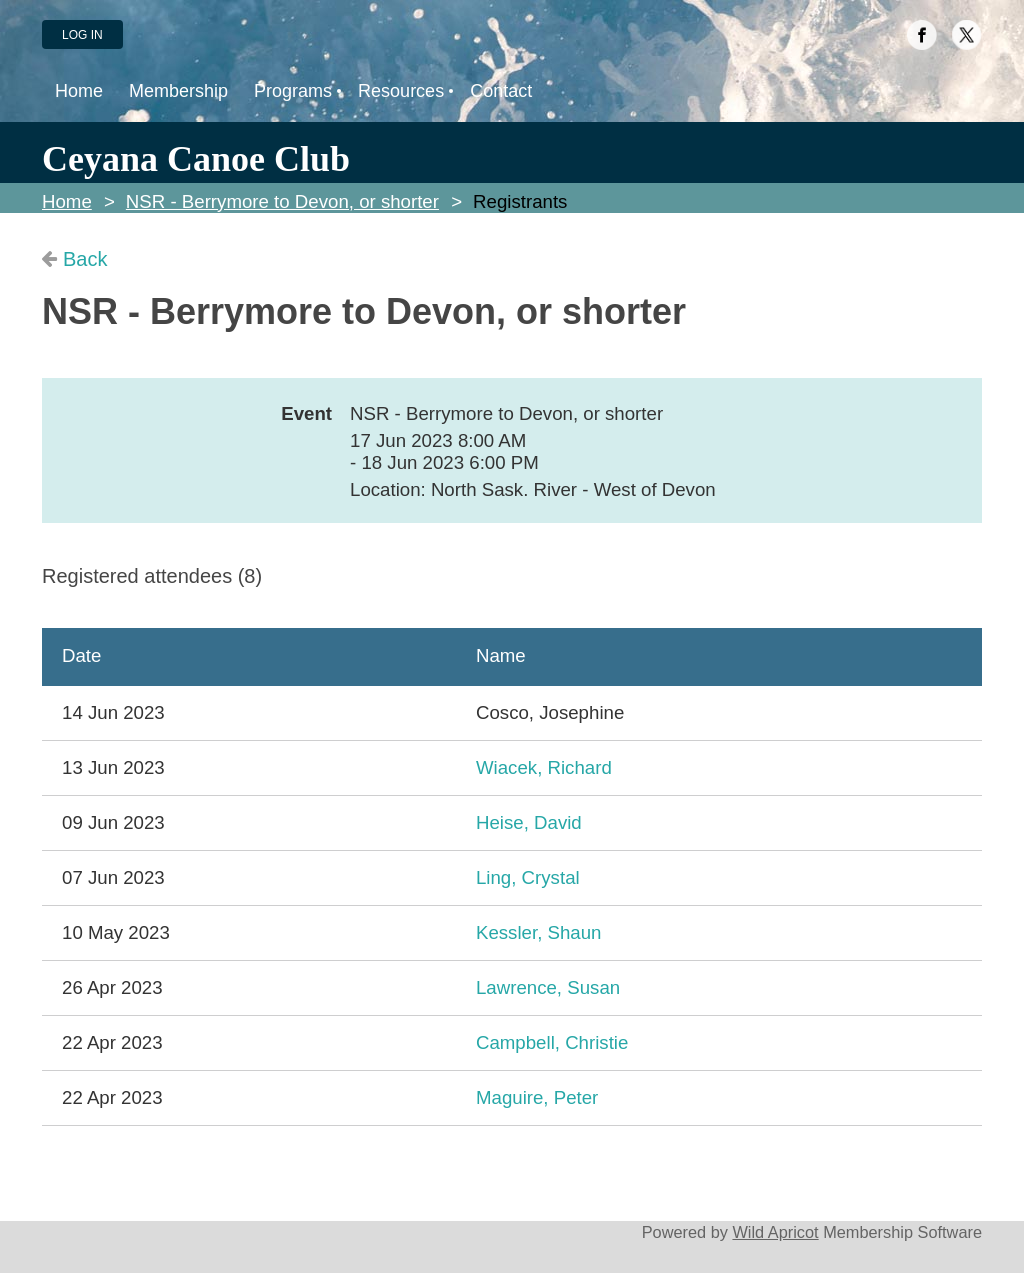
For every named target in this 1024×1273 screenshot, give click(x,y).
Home (67, 201)
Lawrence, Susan (548, 987)
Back (85, 259)
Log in (82, 35)
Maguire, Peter (537, 1097)
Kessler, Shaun (539, 932)
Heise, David (529, 822)
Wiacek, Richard (544, 767)
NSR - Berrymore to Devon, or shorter (282, 201)
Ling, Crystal (528, 877)
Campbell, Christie (552, 1042)
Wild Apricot (775, 1232)
